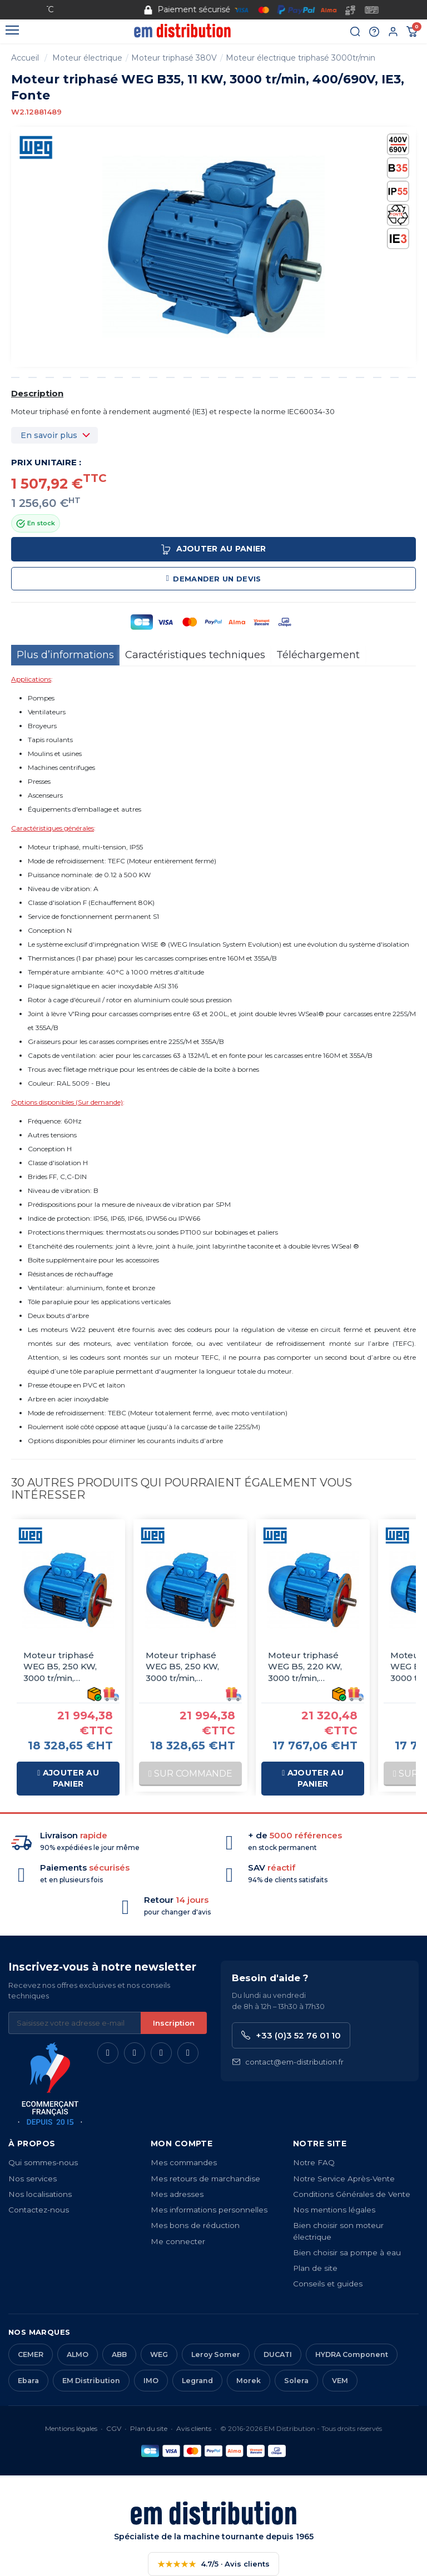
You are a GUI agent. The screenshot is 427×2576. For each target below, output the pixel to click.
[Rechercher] (355, 31)
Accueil (25, 58)
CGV (113, 2428)
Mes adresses (177, 2194)
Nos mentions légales (334, 2209)
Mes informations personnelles (209, 2209)
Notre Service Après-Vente (344, 2178)
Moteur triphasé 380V (174, 58)
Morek (248, 2380)
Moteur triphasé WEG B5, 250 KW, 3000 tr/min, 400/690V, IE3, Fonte (67, 1667)
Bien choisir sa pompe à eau (347, 2252)
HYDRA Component (351, 2354)
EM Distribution (91, 2380)
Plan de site (315, 2268)
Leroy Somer (215, 2354)
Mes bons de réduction (195, 2225)
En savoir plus (49, 435)
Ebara (28, 2380)
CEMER (30, 2354)
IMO (150, 2380)
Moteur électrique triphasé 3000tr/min (300, 58)
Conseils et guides (328, 2283)
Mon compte (181, 2144)
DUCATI (278, 2354)
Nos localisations (40, 2194)
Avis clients (193, 2428)
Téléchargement (318, 655)
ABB (119, 2354)
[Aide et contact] (374, 31)
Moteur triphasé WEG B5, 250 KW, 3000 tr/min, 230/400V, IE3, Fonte (189, 1667)
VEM (340, 2380)
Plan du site (148, 2428)
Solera (296, 2380)
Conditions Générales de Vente (351, 2194)
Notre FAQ (314, 2162)
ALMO (77, 2354)
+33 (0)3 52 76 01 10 (291, 2035)
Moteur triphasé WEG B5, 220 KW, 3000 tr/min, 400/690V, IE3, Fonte (312, 1667)
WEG (159, 2354)
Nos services (32, 2178)
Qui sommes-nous (43, 2162)
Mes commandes (184, 2162)
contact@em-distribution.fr (288, 2062)
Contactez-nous (38, 2209)
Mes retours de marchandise (205, 2178)
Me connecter (178, 2241)
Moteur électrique (87, 58)
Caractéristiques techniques (195, 655)
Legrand (197, 2380)
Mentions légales (71, 2428)
